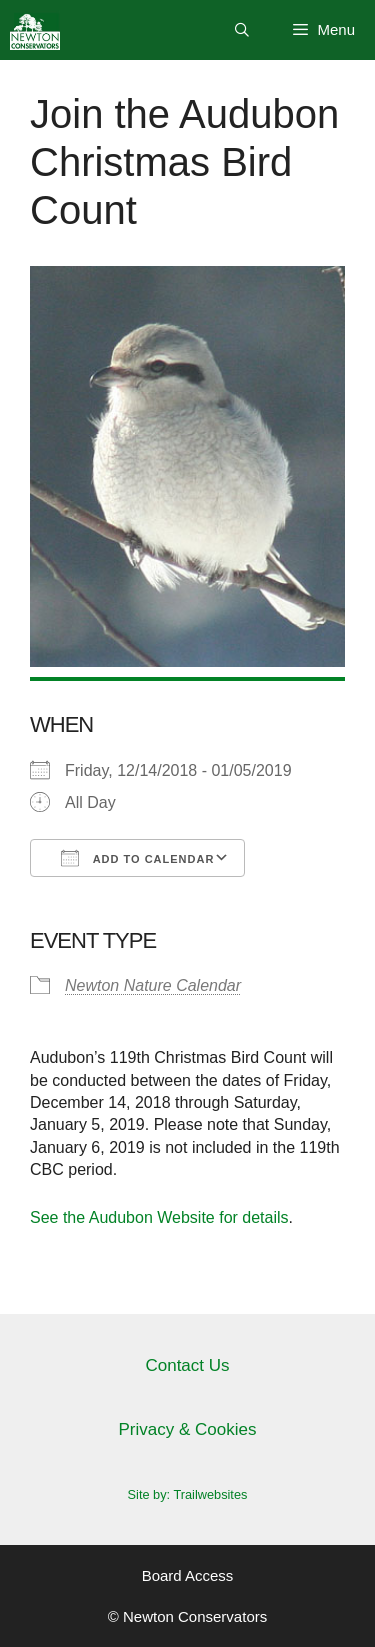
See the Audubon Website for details (159, 1217)
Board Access (188, 1575)
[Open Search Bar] (242, 30)
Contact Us (187, 1365)
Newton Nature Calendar (153, 985)
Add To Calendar (137, 858)
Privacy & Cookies (188, 1429)
